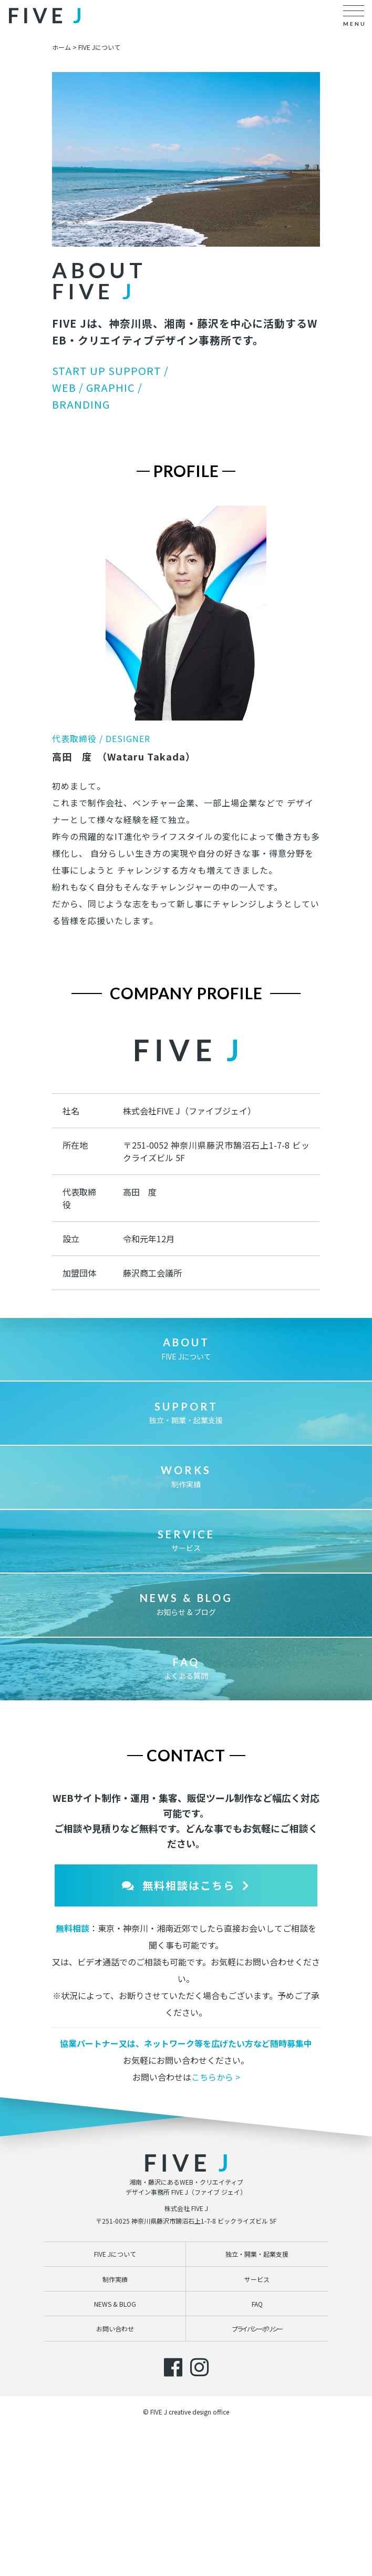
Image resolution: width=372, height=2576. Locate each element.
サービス (186, 1623)
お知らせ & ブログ (186, 1686)
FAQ (257, 2385)
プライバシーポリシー (257, 2411)
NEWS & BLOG (115, 2385)
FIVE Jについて (186, 1431)
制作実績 (186, 1558)
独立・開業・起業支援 (186, 1494)
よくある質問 (186, 1750)
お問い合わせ (115, 2411)
